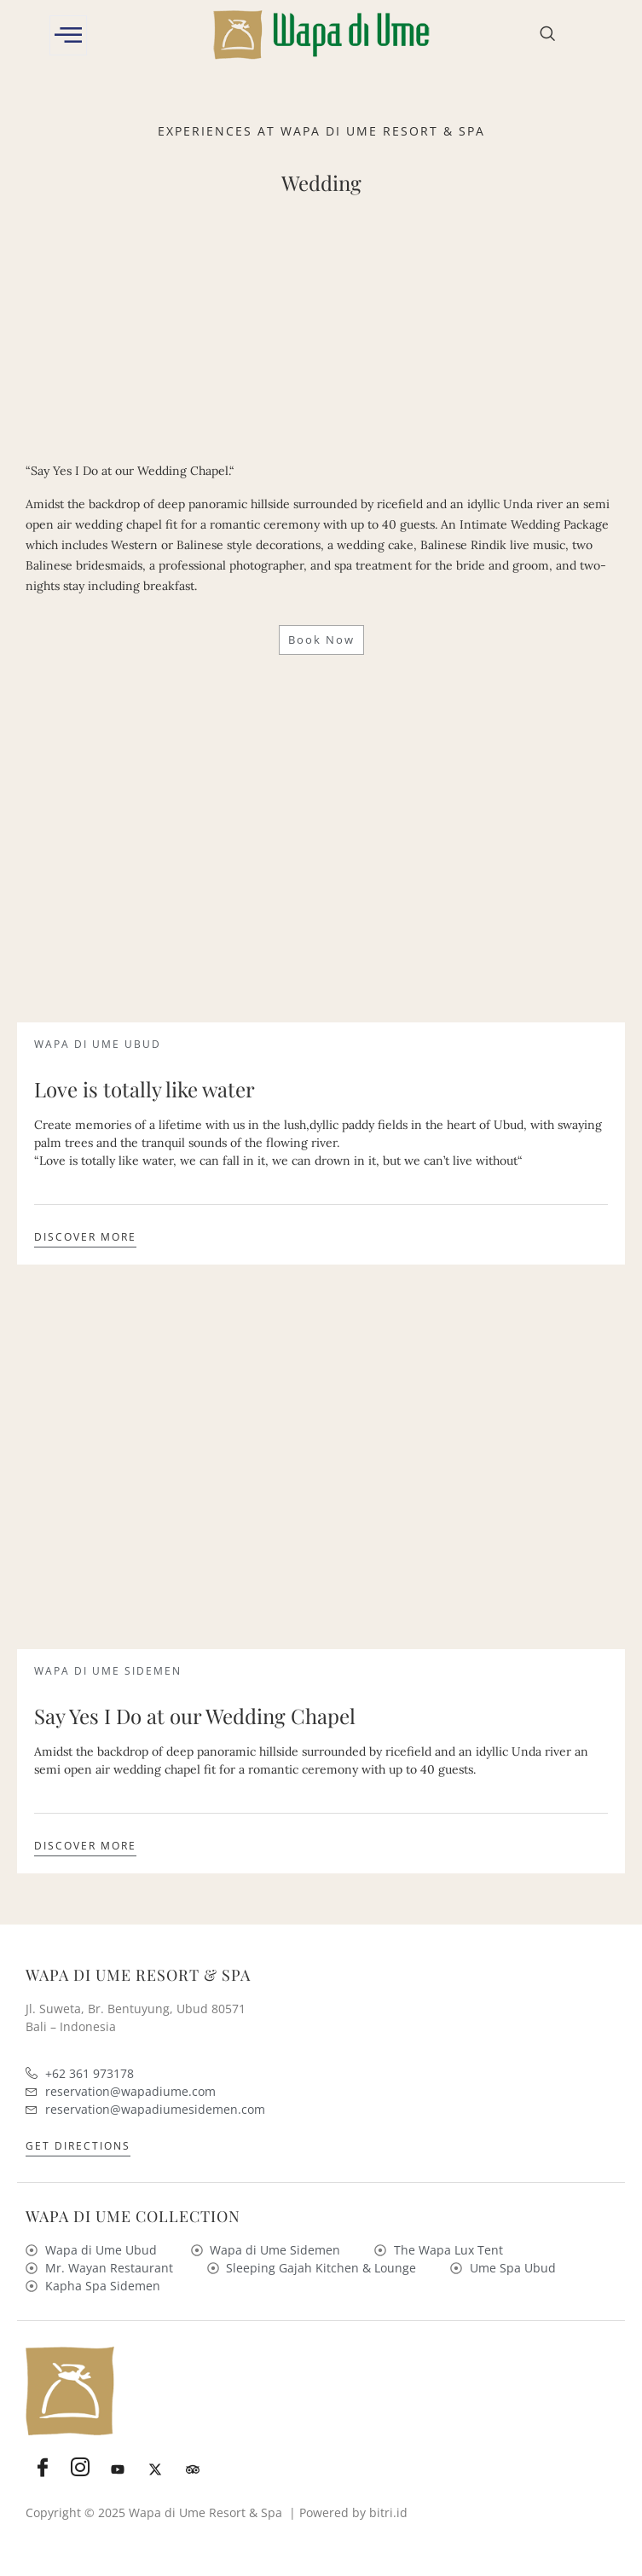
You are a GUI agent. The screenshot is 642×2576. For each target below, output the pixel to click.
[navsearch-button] (547, 35)
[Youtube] (117, 2469)
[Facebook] (42, 2469)
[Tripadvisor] (192, 2469)
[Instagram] (80, 2469)
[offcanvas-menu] (68, 35)
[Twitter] (155, 2469)
